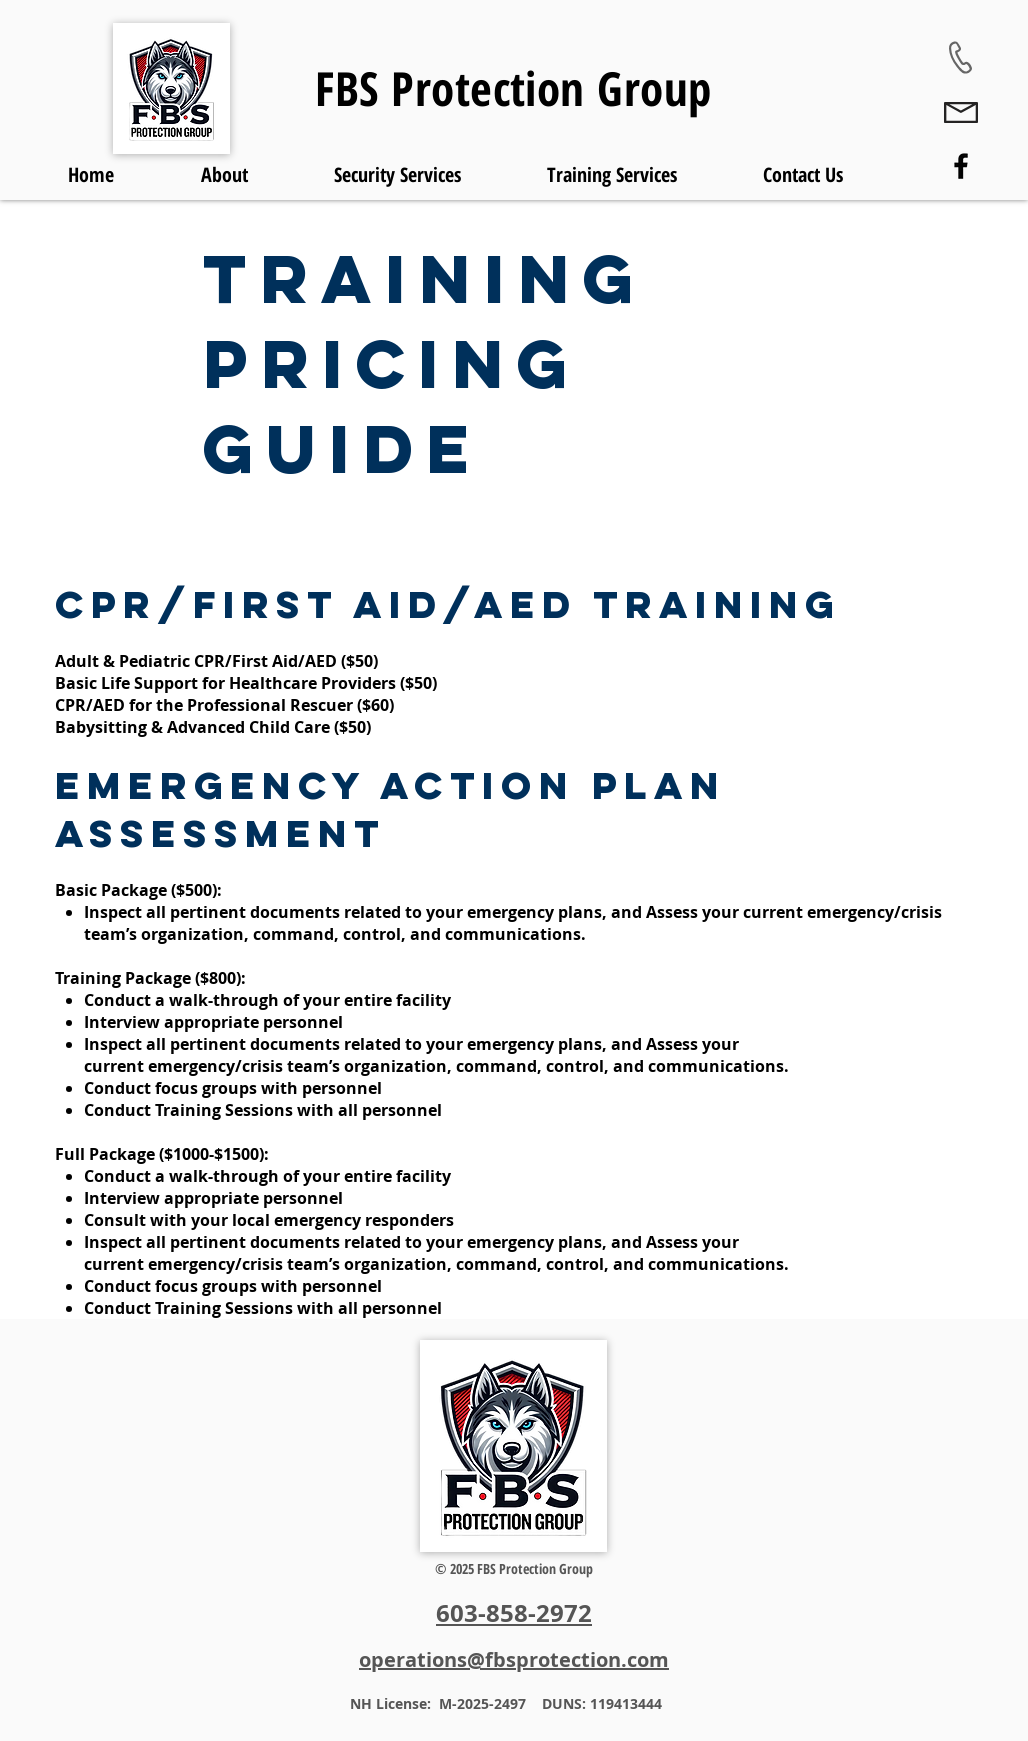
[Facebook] (961, 166)
